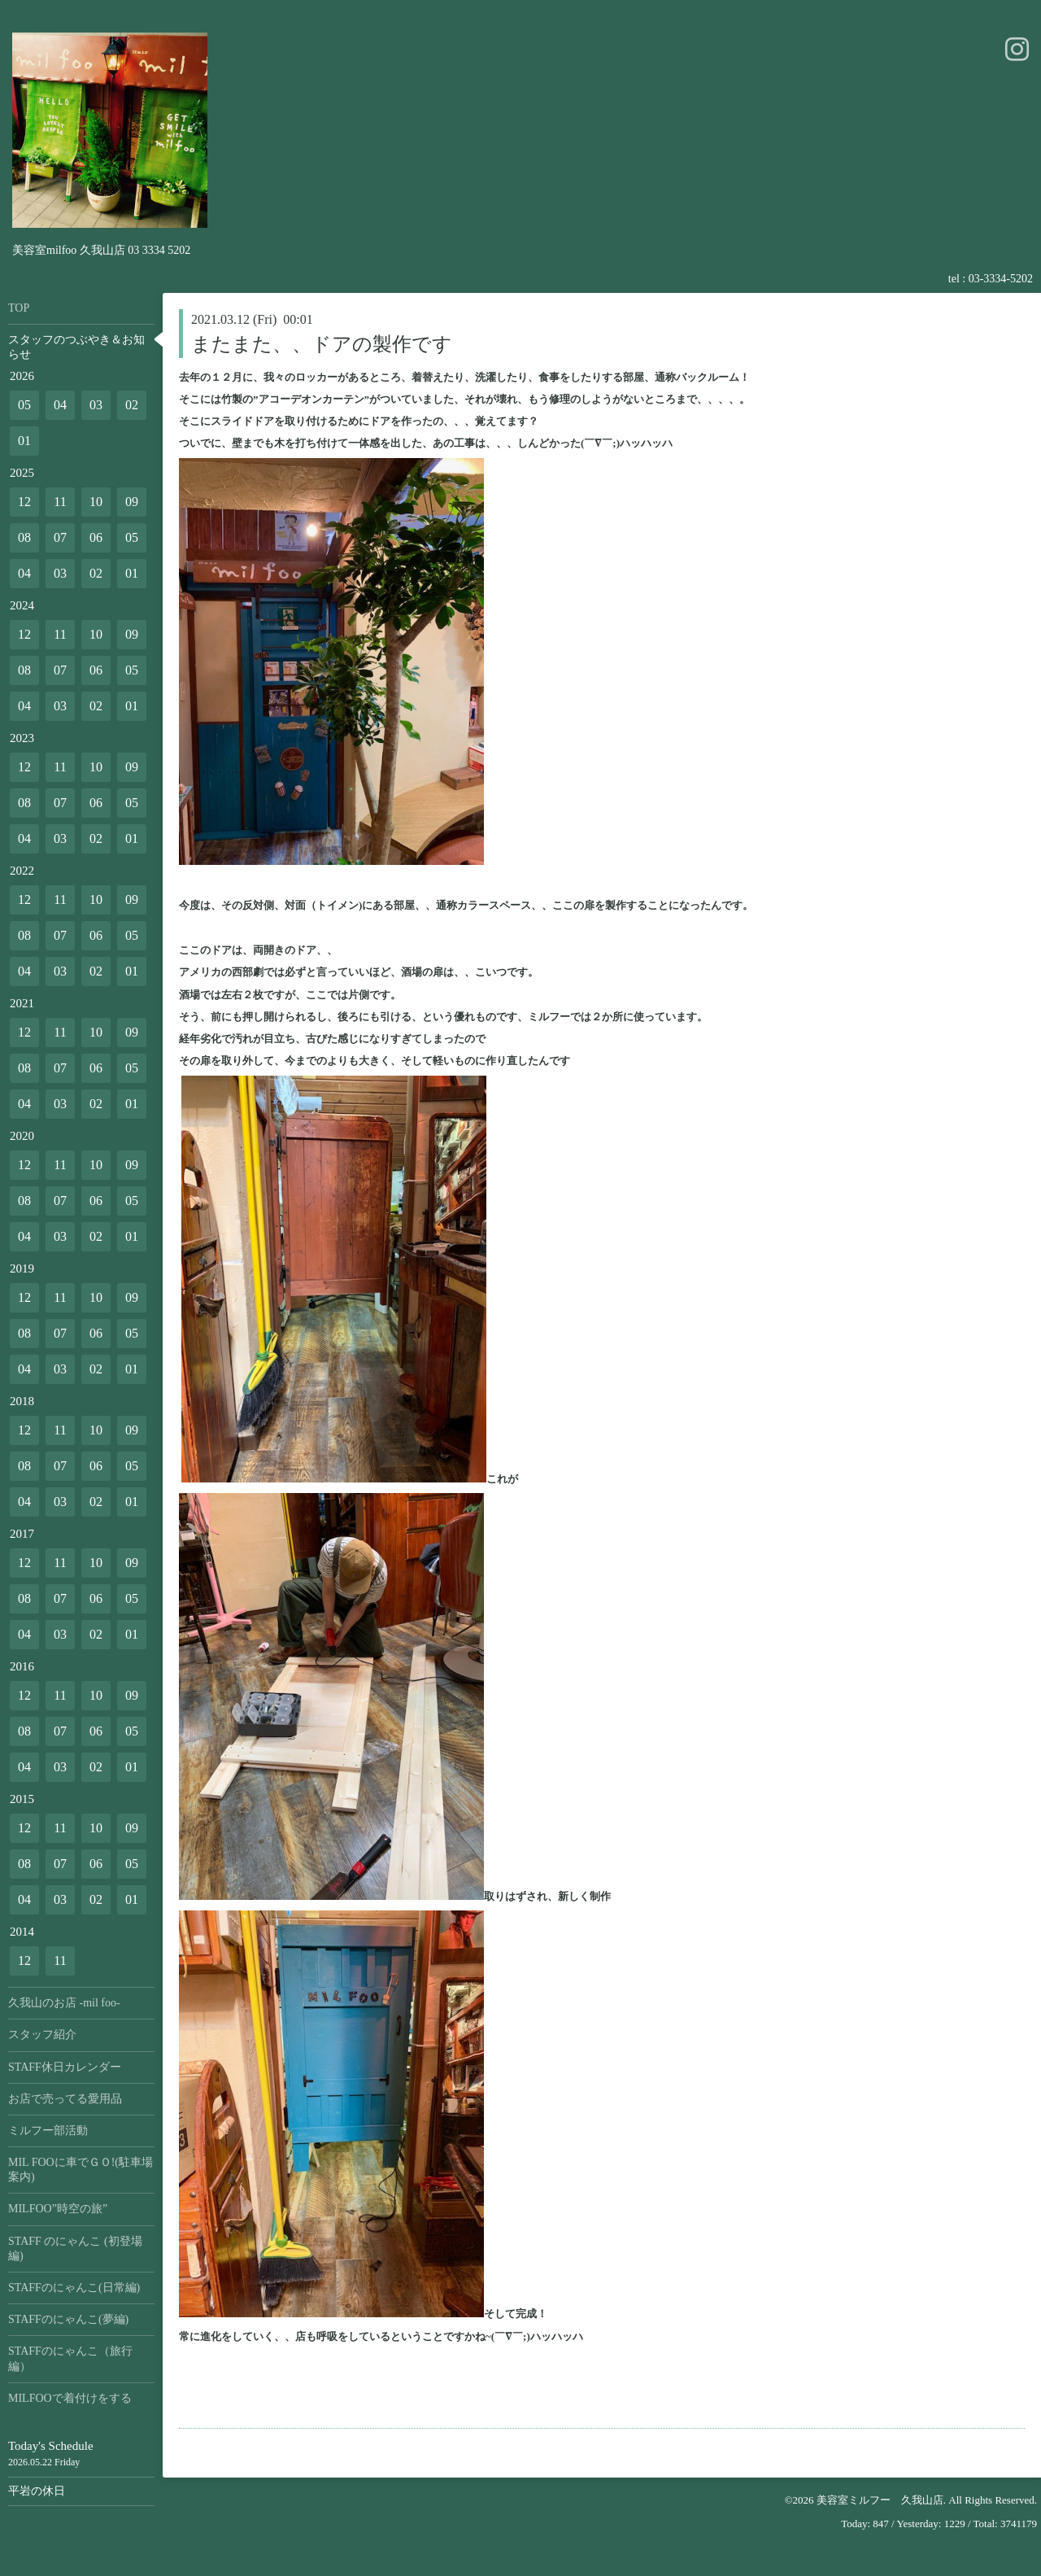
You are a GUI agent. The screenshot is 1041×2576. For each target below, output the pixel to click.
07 (60, 537)
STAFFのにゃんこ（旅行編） (70, 2358)
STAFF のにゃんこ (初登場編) (75, 2248)
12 (24, 502)
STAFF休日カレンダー (64, 2067)
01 (24, 441)
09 (131, 502)
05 (24, 405)
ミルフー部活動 (48, 2130)
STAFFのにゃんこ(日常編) (74, 2287)
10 (95, 502)
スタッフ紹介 (42, 2034)
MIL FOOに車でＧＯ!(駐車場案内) (80, 2169)
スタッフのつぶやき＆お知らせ (76, 347)
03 (95, 405)
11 (60, 502)
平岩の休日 (36, 2491)
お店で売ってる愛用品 (65, 2099)
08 (24, 537)
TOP (18, 308)
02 (131, 405)
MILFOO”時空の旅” (57, 2209)
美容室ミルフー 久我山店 (880, 2500)
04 (60, 405)
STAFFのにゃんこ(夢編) (68, 2319)
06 (95, 537)
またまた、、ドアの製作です (321, 344)
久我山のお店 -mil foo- (64, 2003)
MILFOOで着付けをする (70, 2398)
